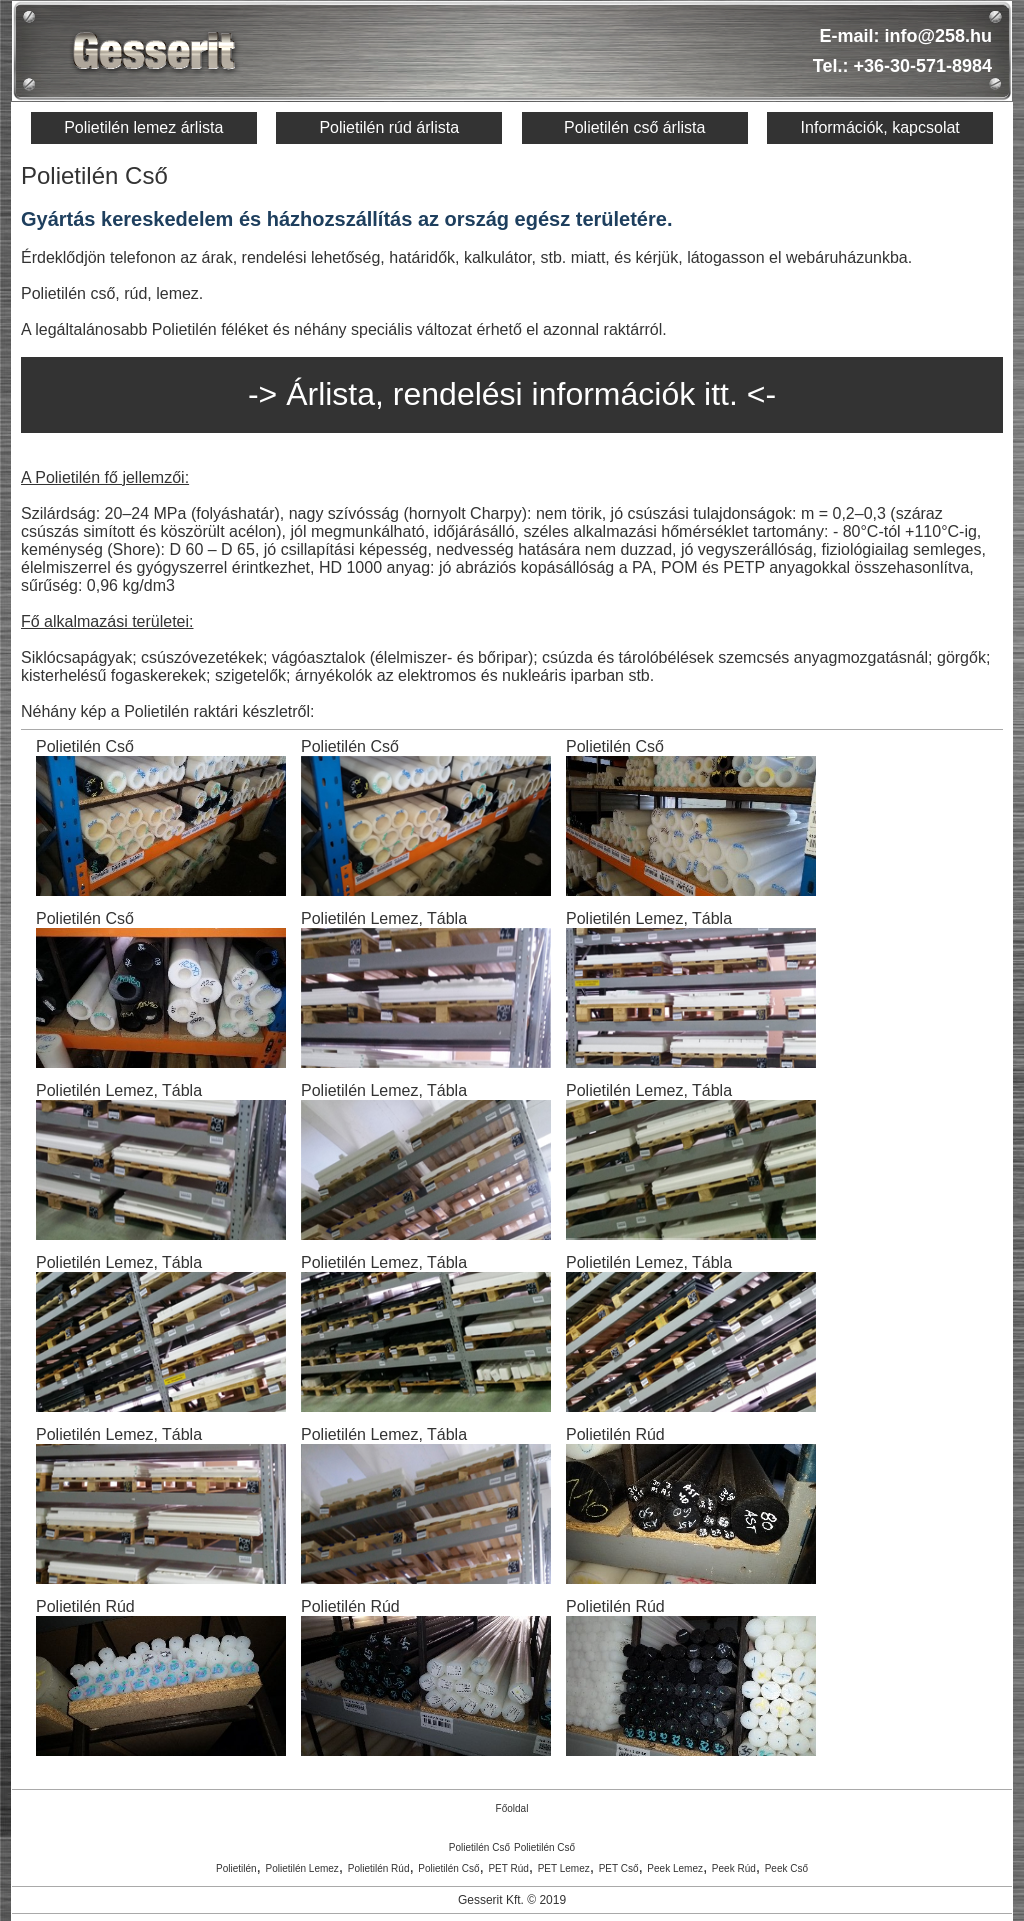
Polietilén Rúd (379, 1868)
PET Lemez (564, 1868)
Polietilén (236, 1868)
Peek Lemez (675, 1868)
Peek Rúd (734, 1868)
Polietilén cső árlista (634, 127)
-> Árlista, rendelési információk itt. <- (512, 394)
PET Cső (619, 1868)
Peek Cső (786, 1868)
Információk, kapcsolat (880, 127)
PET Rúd (508, 1868)
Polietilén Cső (479, 1847)
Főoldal (512, 1808)
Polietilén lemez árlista (143, 127)
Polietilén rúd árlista (389, 127)
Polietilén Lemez (301, 1868)
